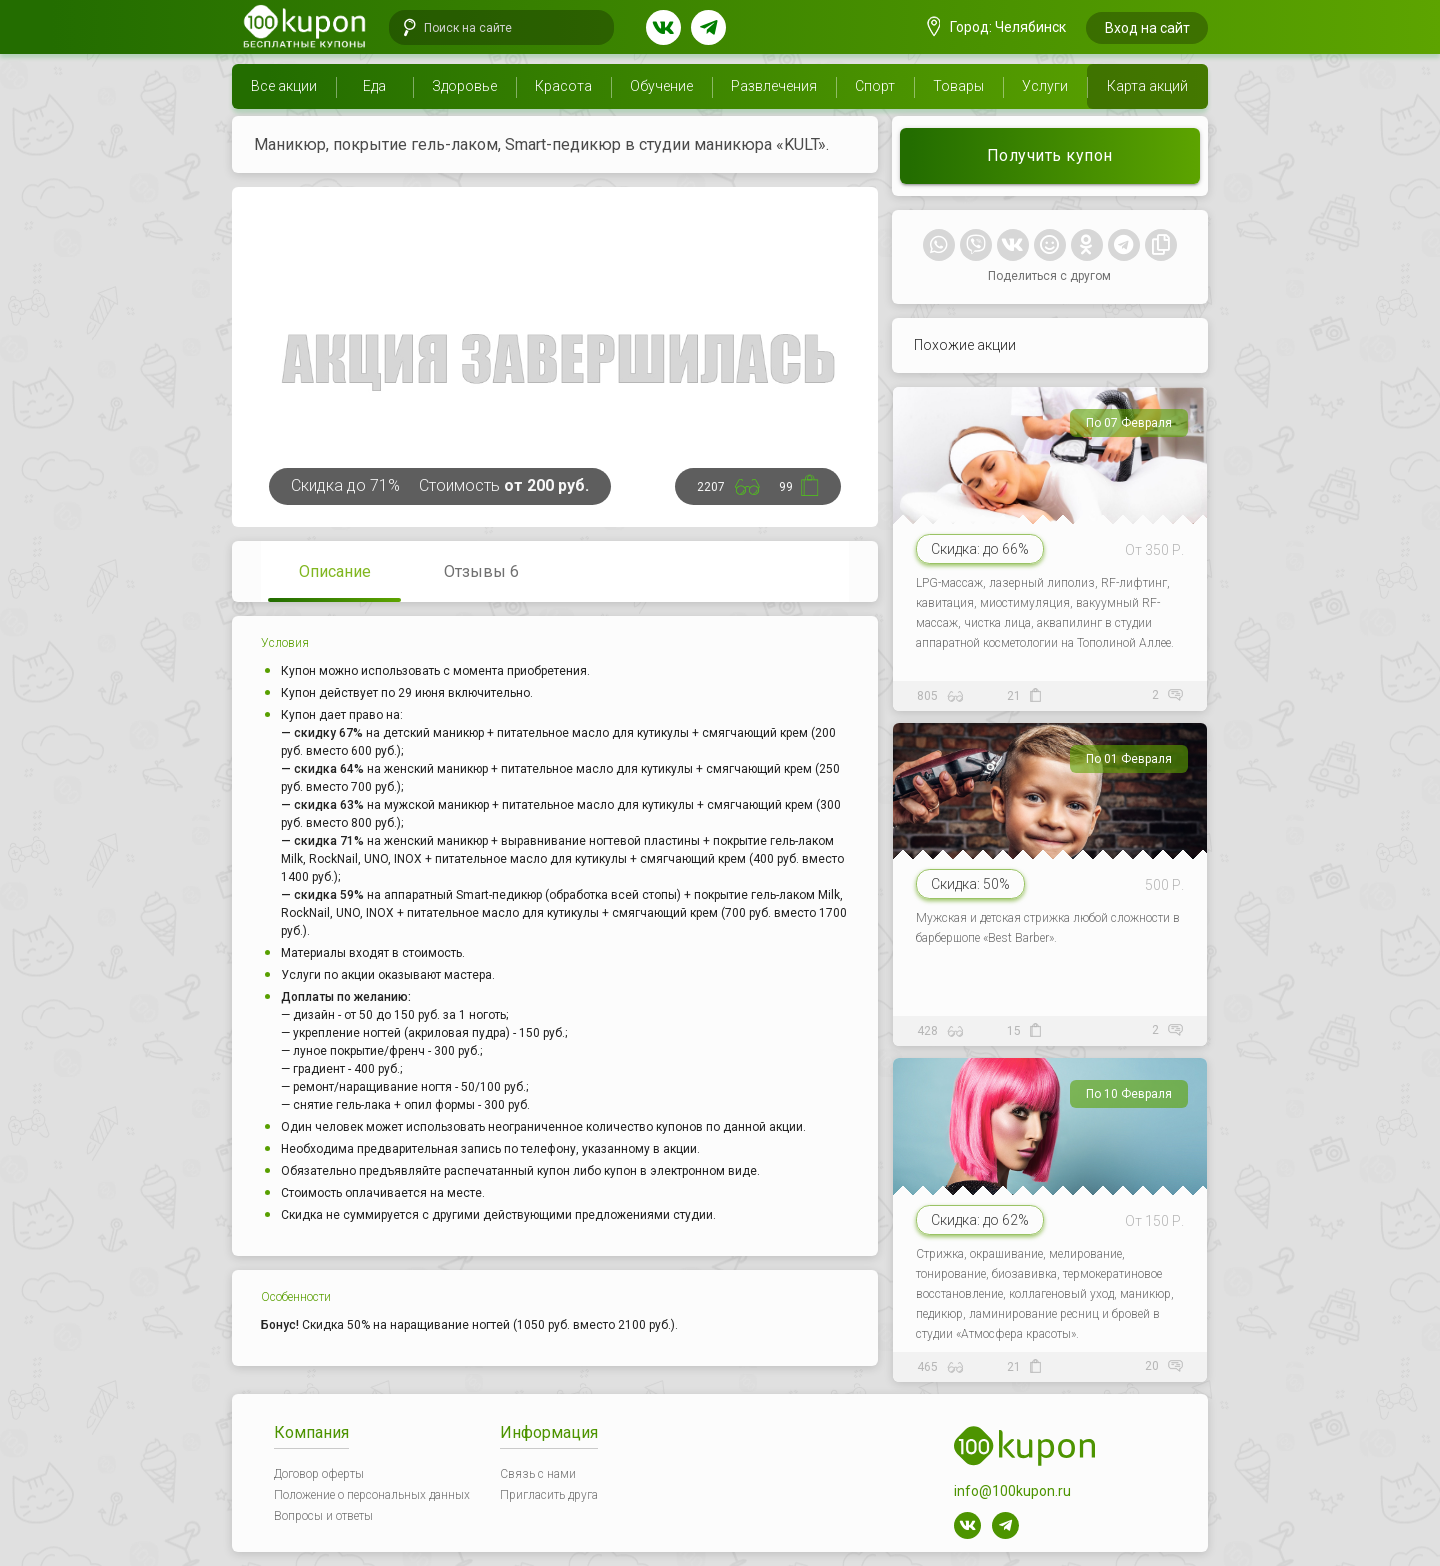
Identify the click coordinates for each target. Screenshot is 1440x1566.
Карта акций (1147, 86)
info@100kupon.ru (1012, 1491)
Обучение (661, 86)
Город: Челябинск (997, 27)
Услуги (1045, 86)
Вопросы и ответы (323, 1516)
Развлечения (774, 86)
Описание (335, 571)
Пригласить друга (549, 1495)
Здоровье (464, 86)
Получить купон (1050, 155)
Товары (958, 86)
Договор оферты (319, 1474)
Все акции (284, 86)
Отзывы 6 (481, 571)
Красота (563, 86)
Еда (374, 86)
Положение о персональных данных (372, 1495)
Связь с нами (538, 1474)
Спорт (875, 86)
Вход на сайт (1147, 28)
